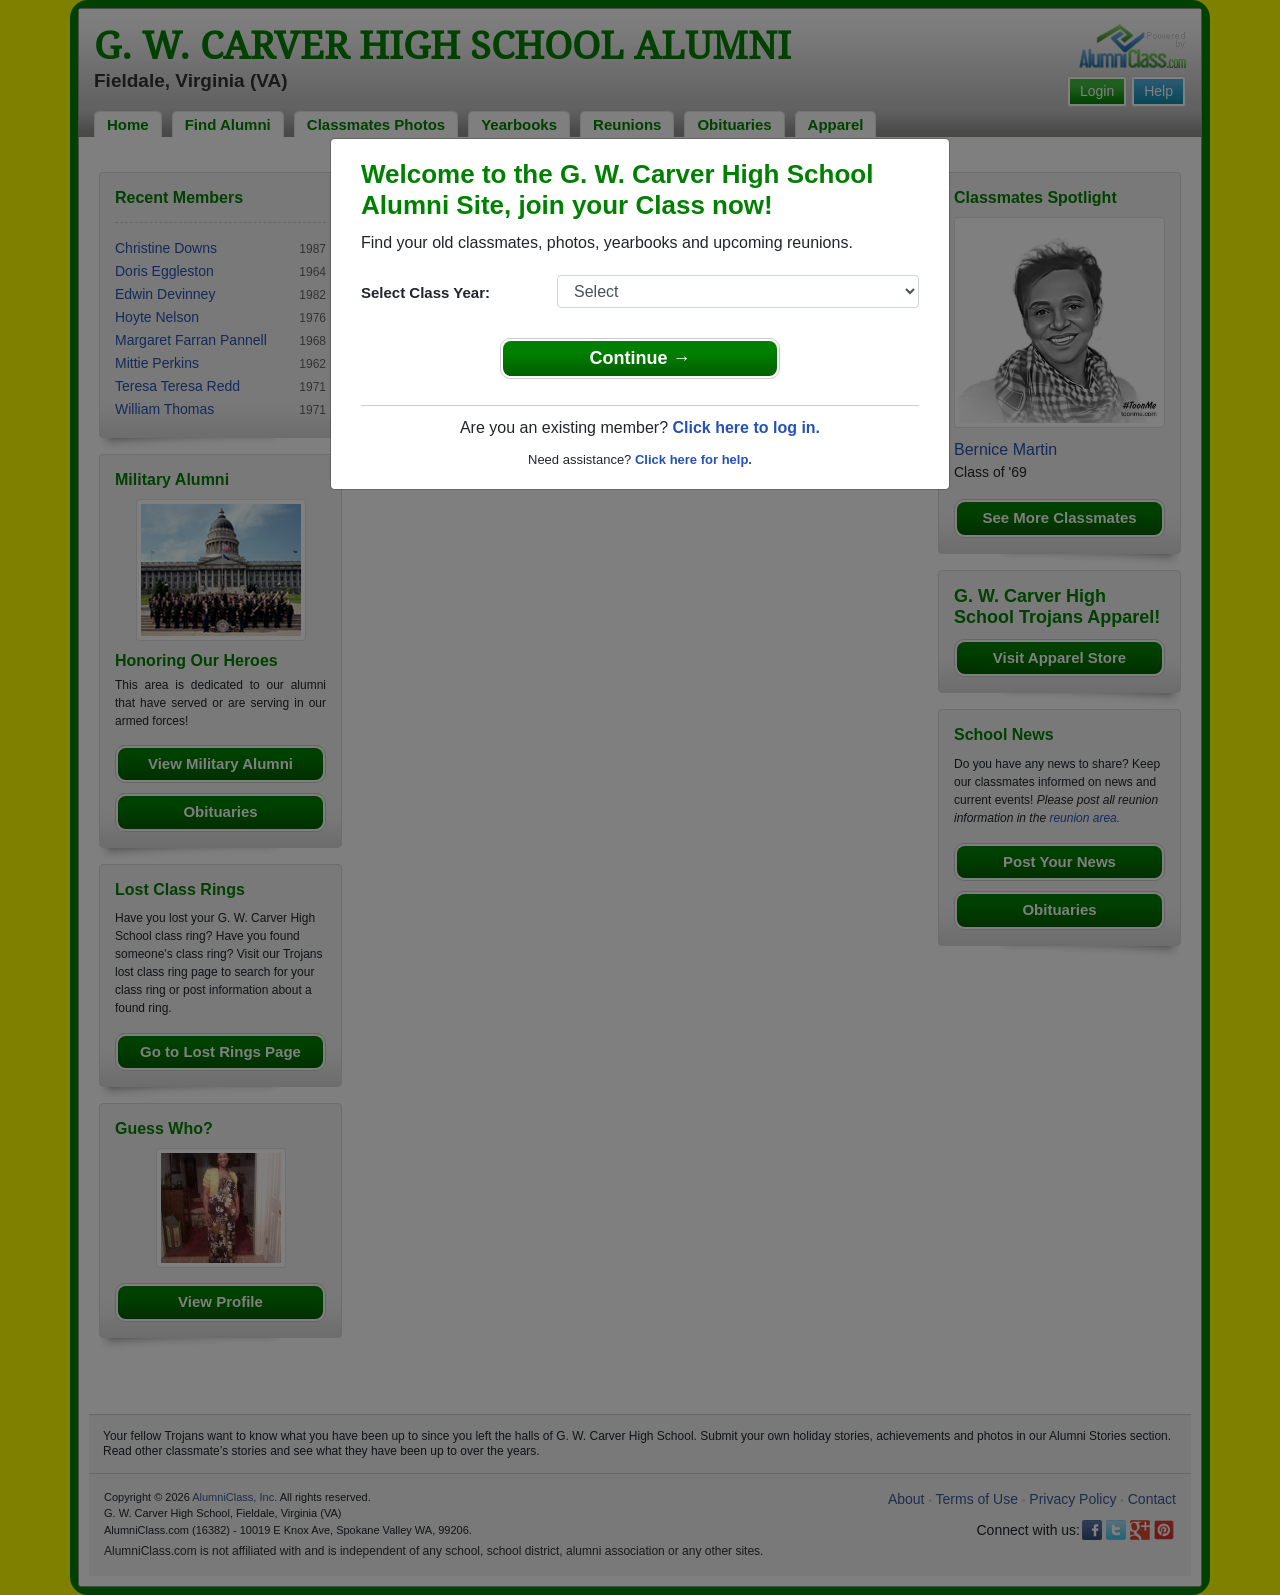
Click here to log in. (746, 427)
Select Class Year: (425, 292)
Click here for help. (693, 459)
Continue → (640, 358)
